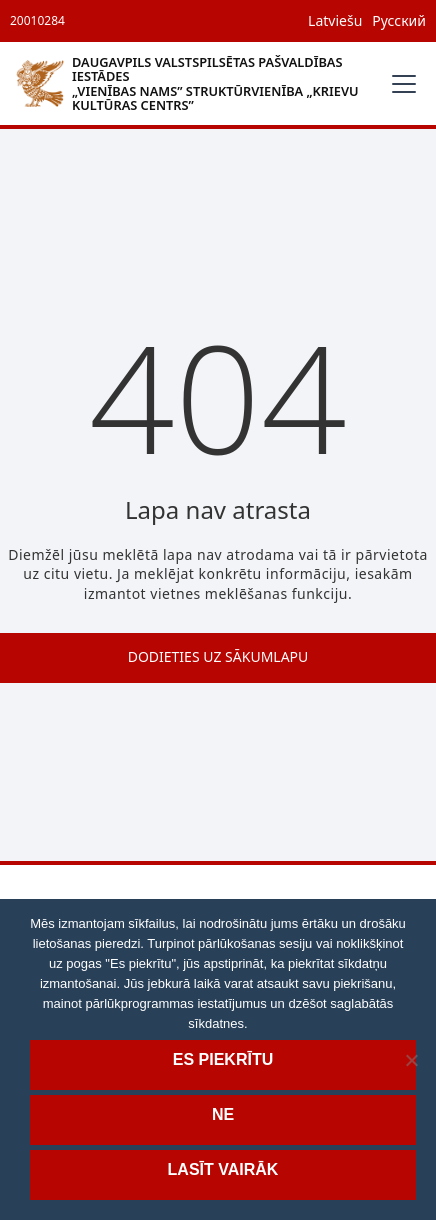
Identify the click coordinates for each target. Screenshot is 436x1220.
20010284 (37, 20)
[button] (400, 84)
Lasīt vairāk (223, 1169)
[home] (194, 83)
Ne (223, 1114)
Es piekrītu (223, 1059)
